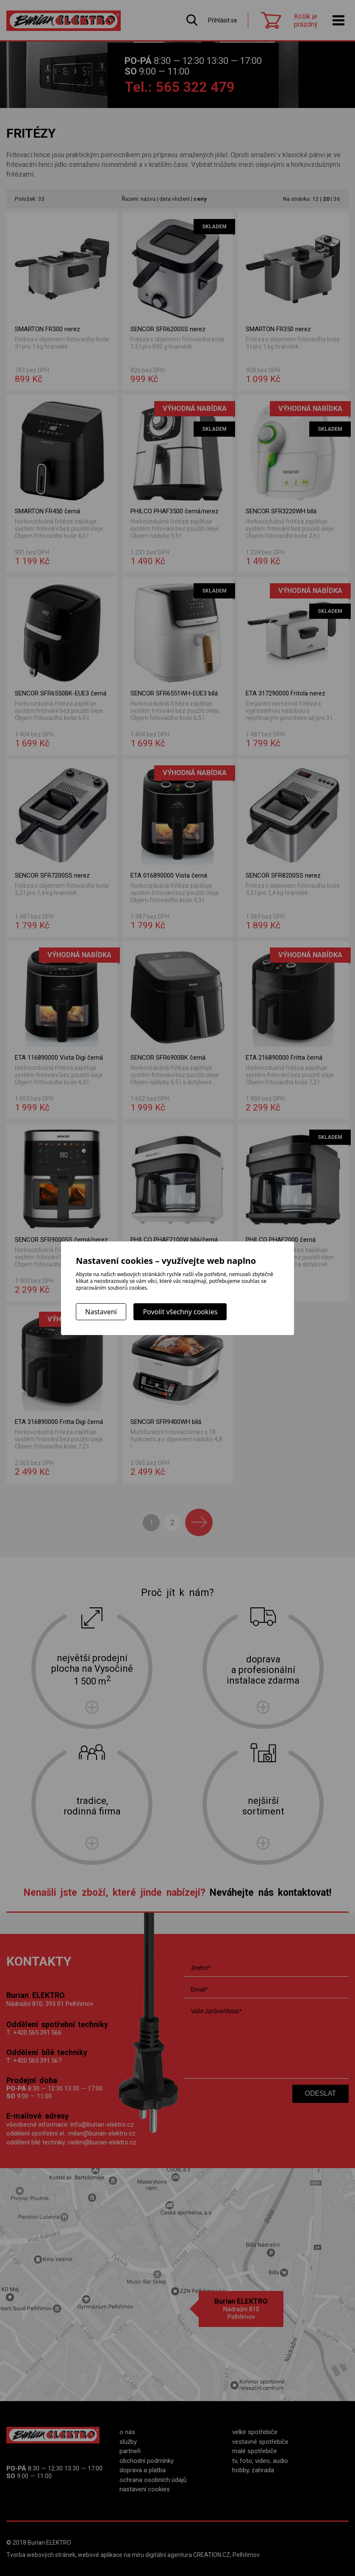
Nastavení (101, 1311)
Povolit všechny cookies (180, 1311)
